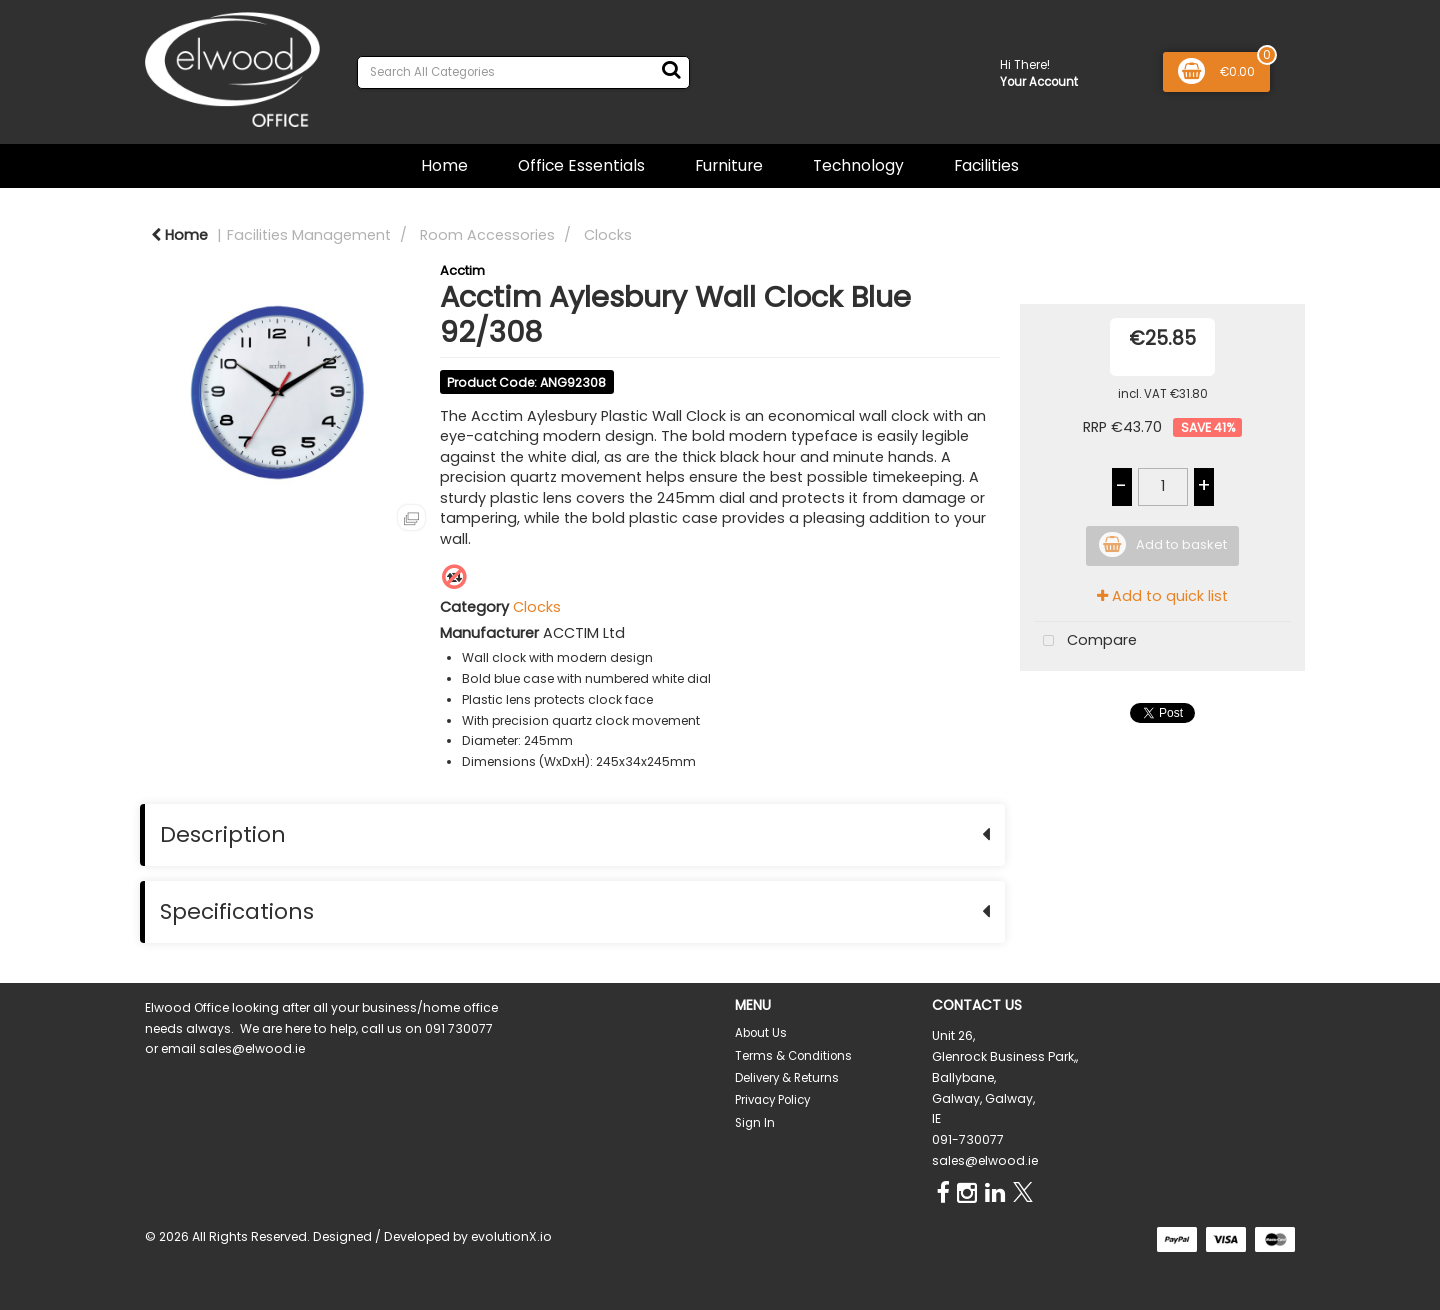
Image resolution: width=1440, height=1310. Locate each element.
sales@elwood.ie (985, 1160)
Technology (858, 165)
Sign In (755, 1123)
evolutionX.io (511, 1236)
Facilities (986, 165)
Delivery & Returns (787, 1078)
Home (444, 165)
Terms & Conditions (793, 1056)
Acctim (462, 270)
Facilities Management (309, 235)
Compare (1085, 641)
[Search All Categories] (523, 72)
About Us (761, 1033)
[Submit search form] (671, 70)
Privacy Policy (772, 1100)
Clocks (608, 235)
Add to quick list (1162, 596)
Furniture (729, 165)
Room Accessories (487, 235)
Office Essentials (581, 165)
